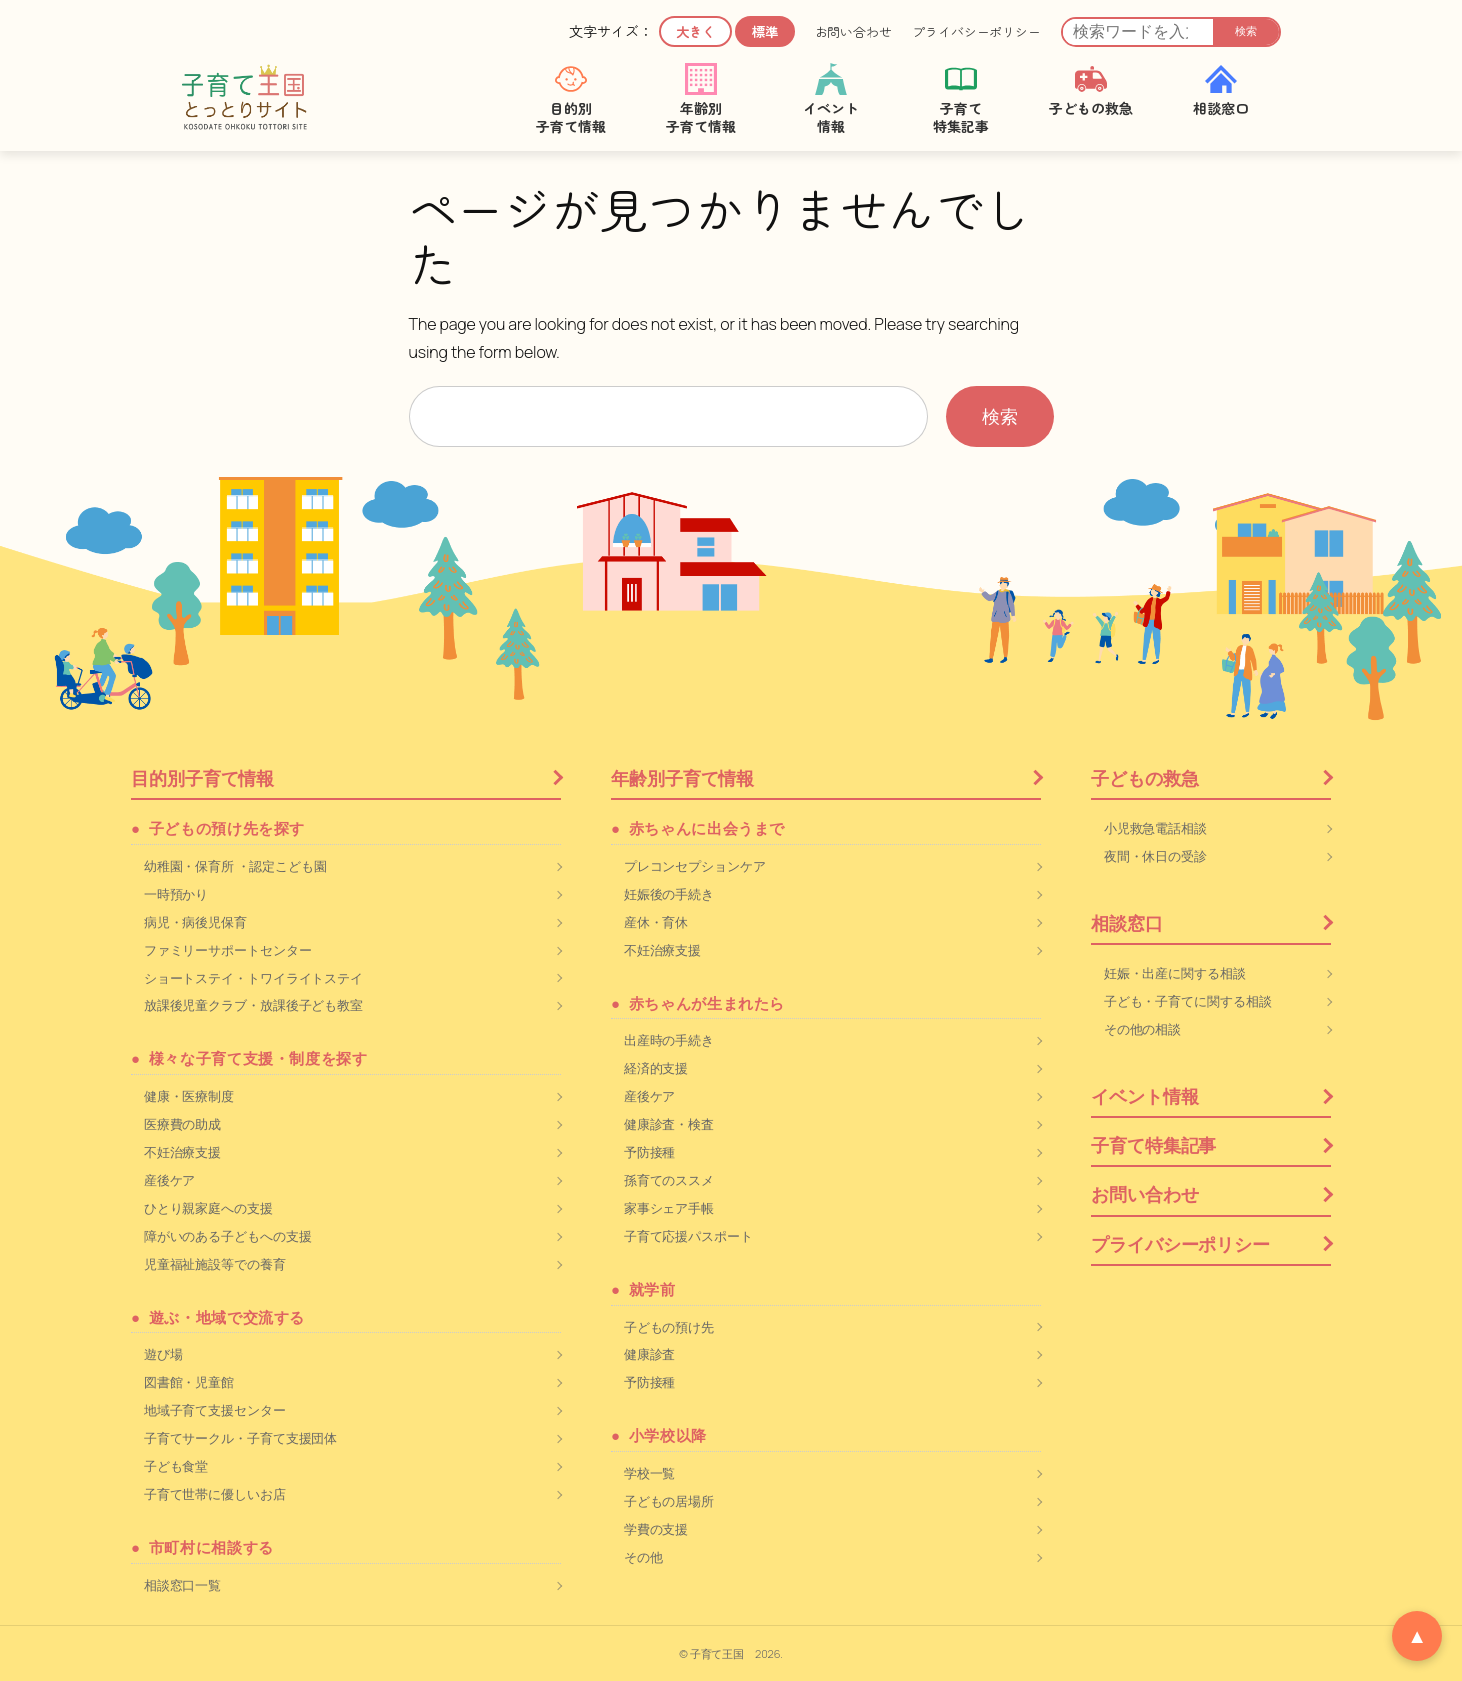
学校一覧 (650, 1473)
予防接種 (650, 1152)
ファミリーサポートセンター (228, 950)
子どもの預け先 (669, 1327)
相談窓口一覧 (182, 1585)
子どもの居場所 (669, 1501)
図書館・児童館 (189, 1382)
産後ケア (170, 1180)
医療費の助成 (182, 1124)
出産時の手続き (669, 1040)
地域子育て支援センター (215, 1410)
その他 (643, 1557)
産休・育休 (656, 922)
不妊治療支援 (182, 1152)
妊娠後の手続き (669, 894)
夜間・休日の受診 (1155, 856)
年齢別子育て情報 (682, 778)
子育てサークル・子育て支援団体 (241, 1438)
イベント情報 (1144, 1096)
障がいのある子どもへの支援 (228, 1236)
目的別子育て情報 (202, 778)
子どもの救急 (1144, 778)
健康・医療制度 (189, 1096)
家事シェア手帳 (669, 1208)
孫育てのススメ (669, 1180)
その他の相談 (1142, 1029)
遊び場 (163, 1354)
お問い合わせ (853, 32)
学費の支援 (656, 1529)
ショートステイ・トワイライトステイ (253, 978)
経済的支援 (656, 1068)
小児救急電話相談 (1155, 828)
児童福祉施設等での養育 (215, 1264)
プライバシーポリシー (976, 32)
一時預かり (176, 894)
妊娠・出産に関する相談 (1175, 973)
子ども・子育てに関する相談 (1188, 1001)
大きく (695, 31)
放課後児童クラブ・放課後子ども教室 (253, 1005)
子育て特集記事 (1153, 1145)
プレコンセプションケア (695, 866)
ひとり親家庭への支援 (208, 1208)
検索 (1246, 31)
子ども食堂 (176, 1466)
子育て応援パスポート (688, 1236)
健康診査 (650, 1354)
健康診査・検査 (669, 1124)
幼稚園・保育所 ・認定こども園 (235, 866)
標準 (765, 31)
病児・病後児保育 (195, 922)
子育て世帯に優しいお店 (215, 1494)
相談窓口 (1127, 923)
